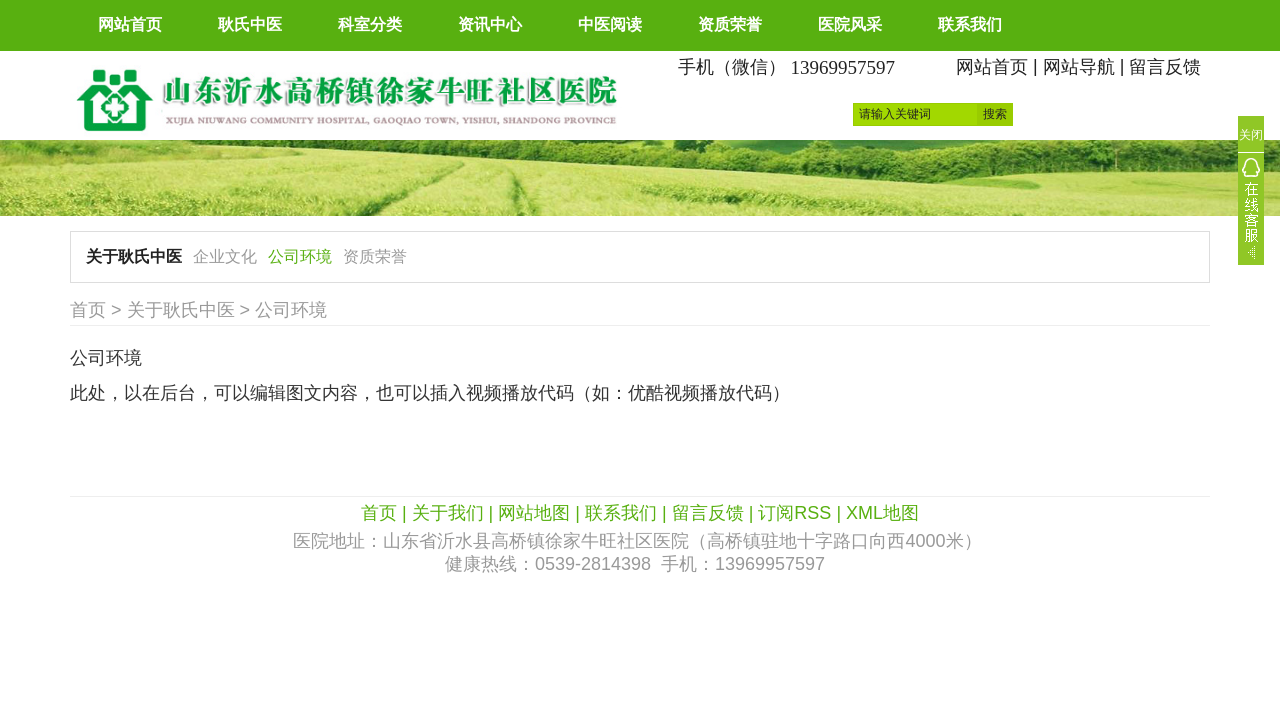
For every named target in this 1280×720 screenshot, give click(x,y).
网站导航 (1079, 67)
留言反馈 (1165, 67)
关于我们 (448, 513)
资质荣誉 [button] (730, 24)
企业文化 (225, 256)
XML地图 (882, 513)
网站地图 (534, 513)
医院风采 (850, 24)
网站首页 (130, 24)
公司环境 (300, 256)
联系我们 (970, 24)
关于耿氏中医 (134, 256)
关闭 (1251, 135)
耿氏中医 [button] (250, 24)
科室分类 (370, 24)
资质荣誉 (375, 256)
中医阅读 (610, 24)
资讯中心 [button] (490, 24)
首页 (88, 310)
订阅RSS (794, 513)
